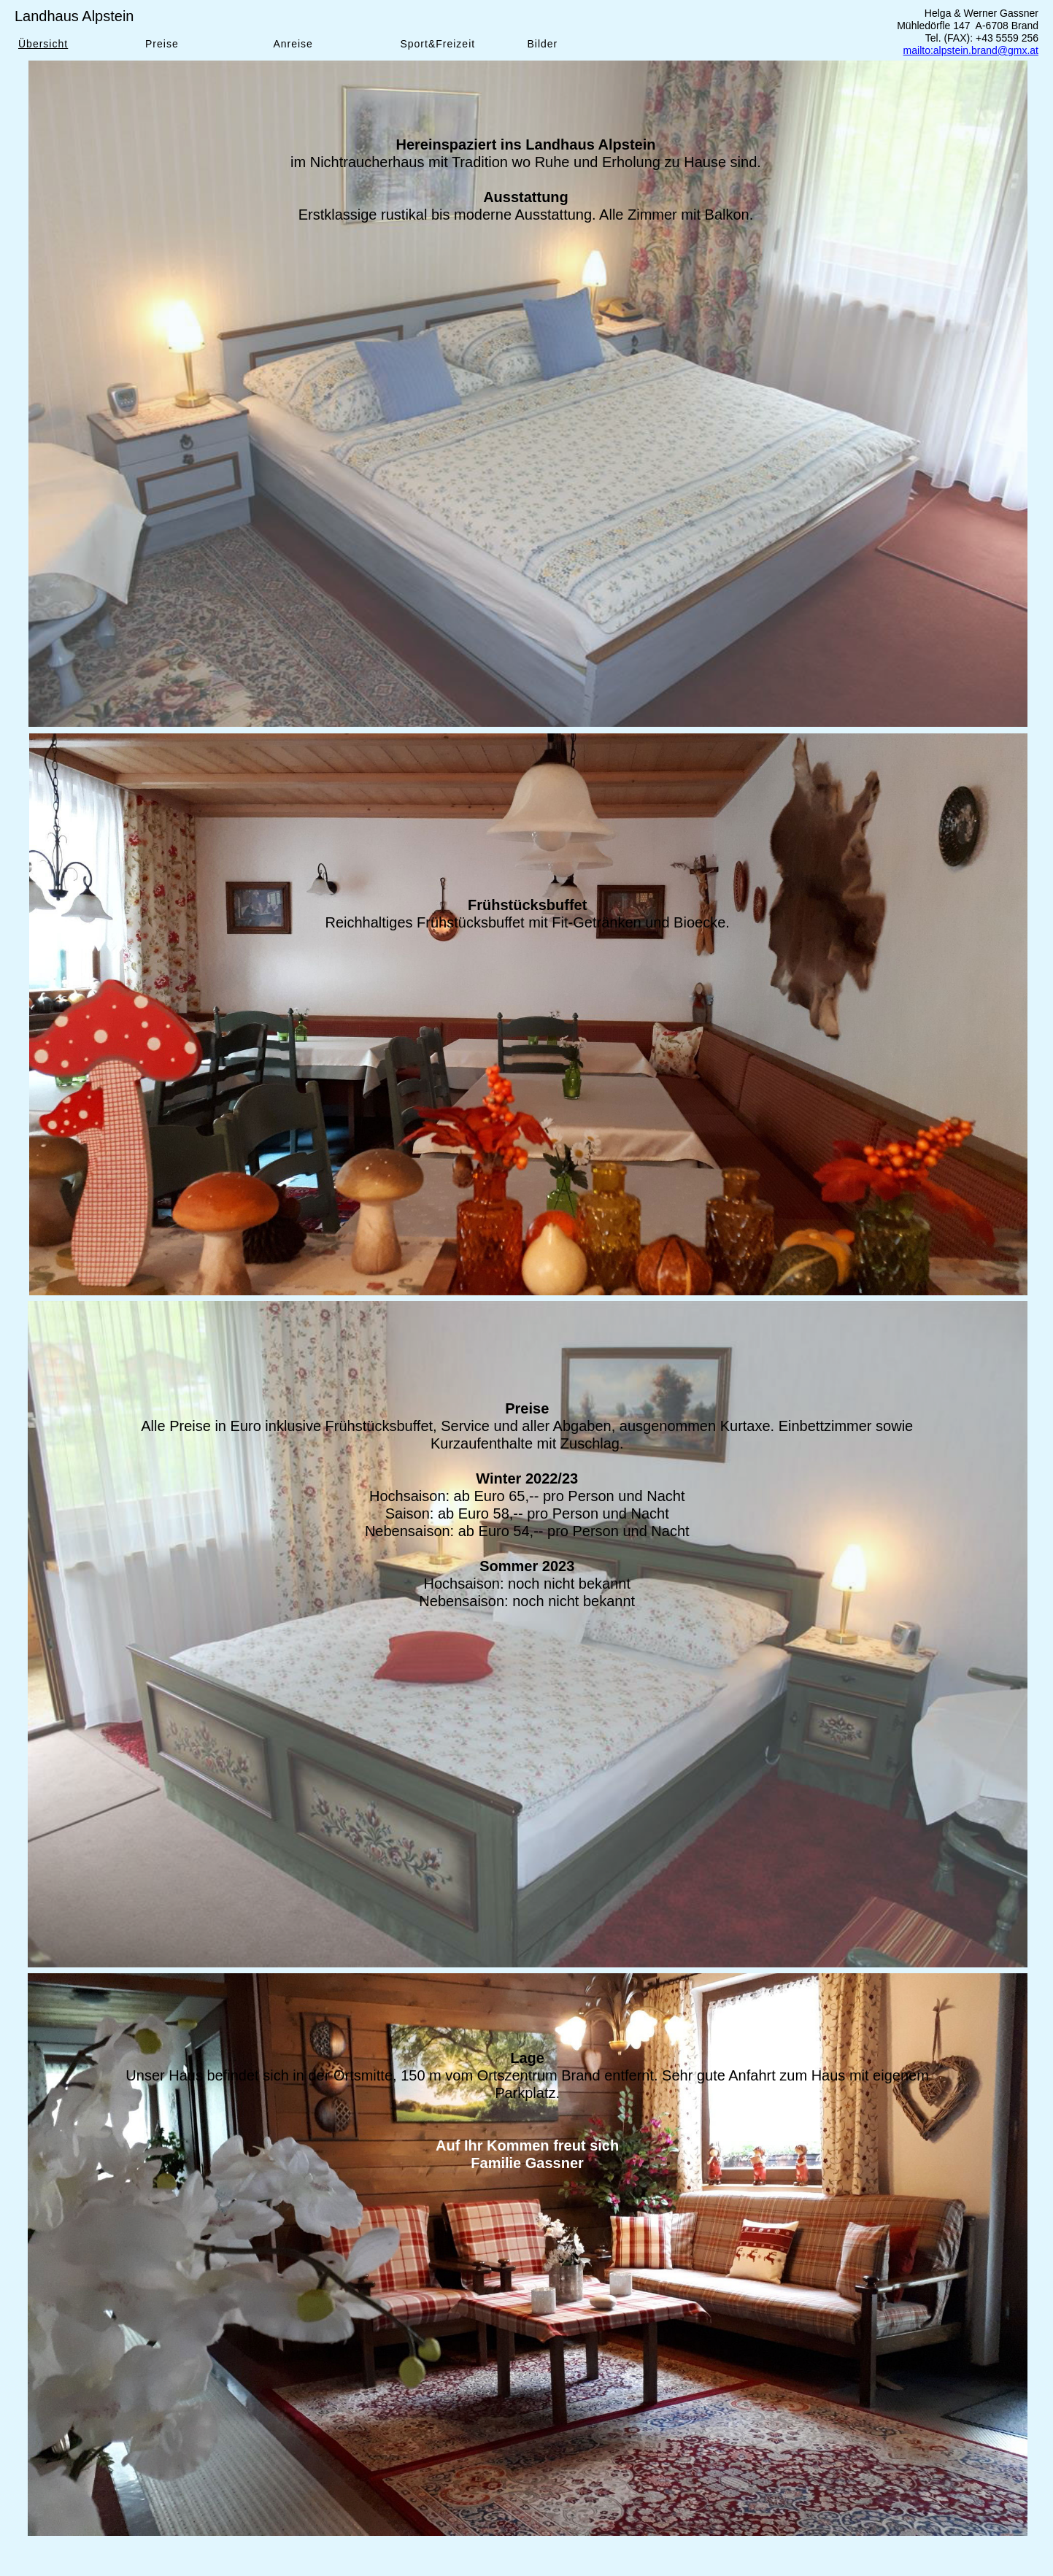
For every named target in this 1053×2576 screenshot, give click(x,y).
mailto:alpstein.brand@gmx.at (970, 50)
